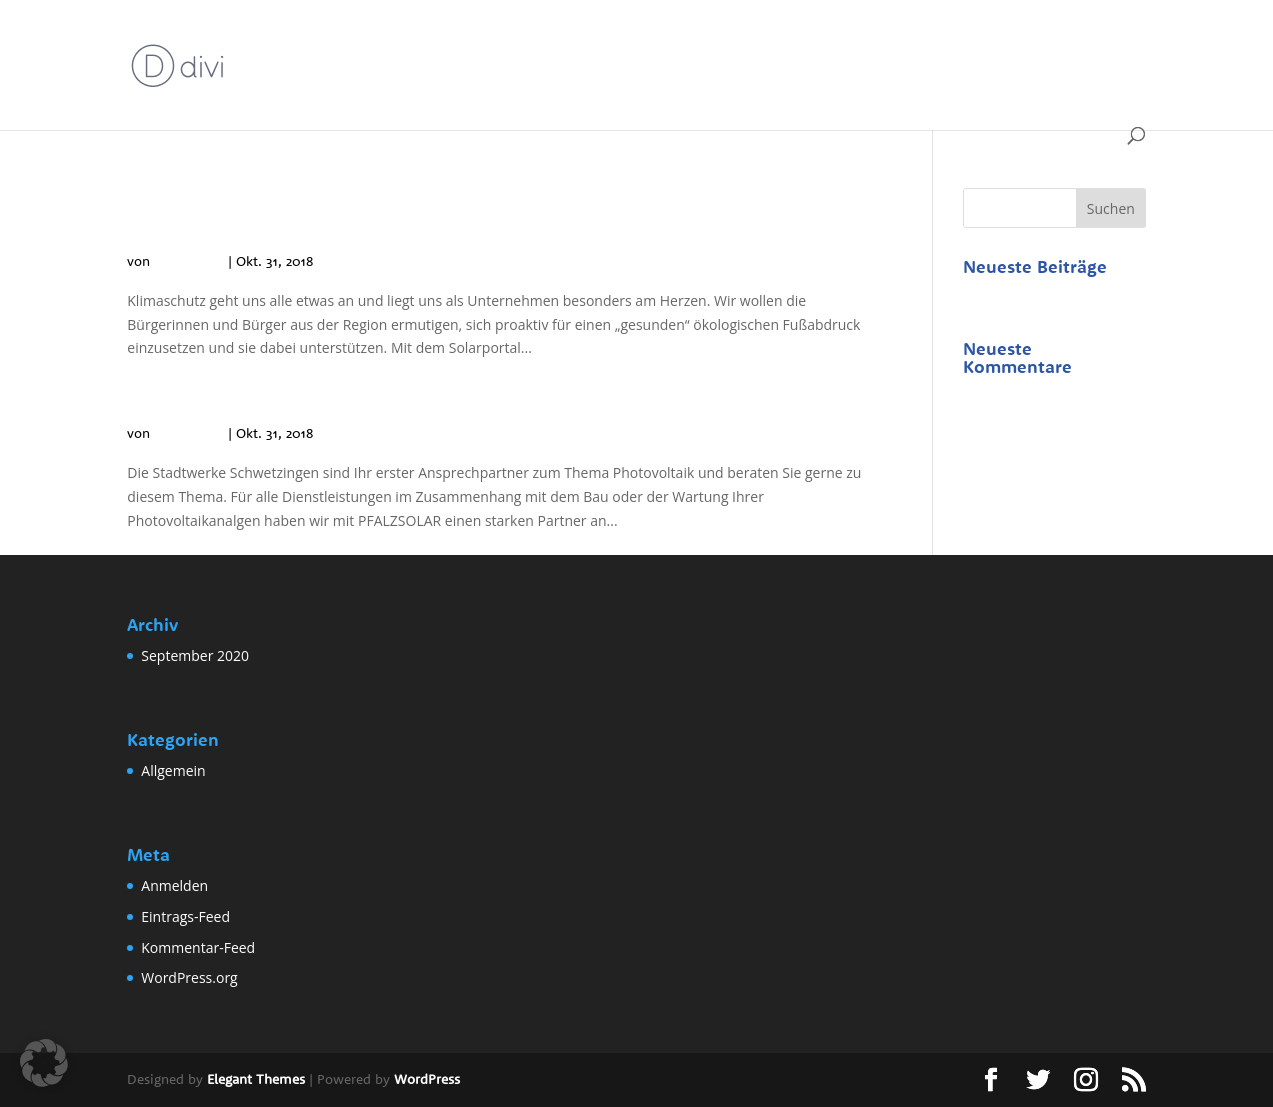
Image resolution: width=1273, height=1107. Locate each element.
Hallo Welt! (998, 297)
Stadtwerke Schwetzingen (1035, 41)
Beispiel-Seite (354, 41)
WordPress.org (189, 977)
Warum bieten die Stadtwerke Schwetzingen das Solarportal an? (486, 213)
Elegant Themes (256, 1079)
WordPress (427, 1079)
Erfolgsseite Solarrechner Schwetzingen (683, 41)
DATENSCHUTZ (475, 41)
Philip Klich (189, 261)
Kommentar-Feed (198, 947)
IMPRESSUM (882, 41)
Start (266, 41)
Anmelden (174, 885)
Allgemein (483, 88)
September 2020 (195, 655)
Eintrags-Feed (185, 916)
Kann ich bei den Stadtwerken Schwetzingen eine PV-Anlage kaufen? (487, 385)
